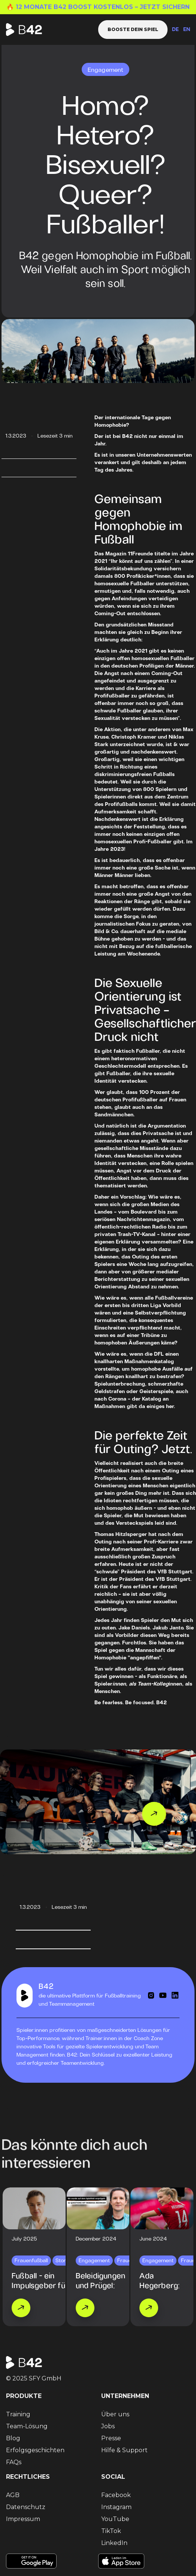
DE (175, 30)
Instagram (116, 2507)
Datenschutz (25, 2507)
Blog (13, 2438)
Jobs (108, 2426)
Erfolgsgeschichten (35, 2450)
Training (18, 2414)
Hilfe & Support (124, 2450)
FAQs (13, 2462)
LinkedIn (114, 2542)
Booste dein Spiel (133, 29)
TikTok (111, 2530)
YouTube (115, 2519)
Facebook (116, 2495)
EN (186, 30)
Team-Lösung (27, 2426)
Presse (111, 2438)
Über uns (115, 2414)
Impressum (23, 2519)
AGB (12, 2495)
